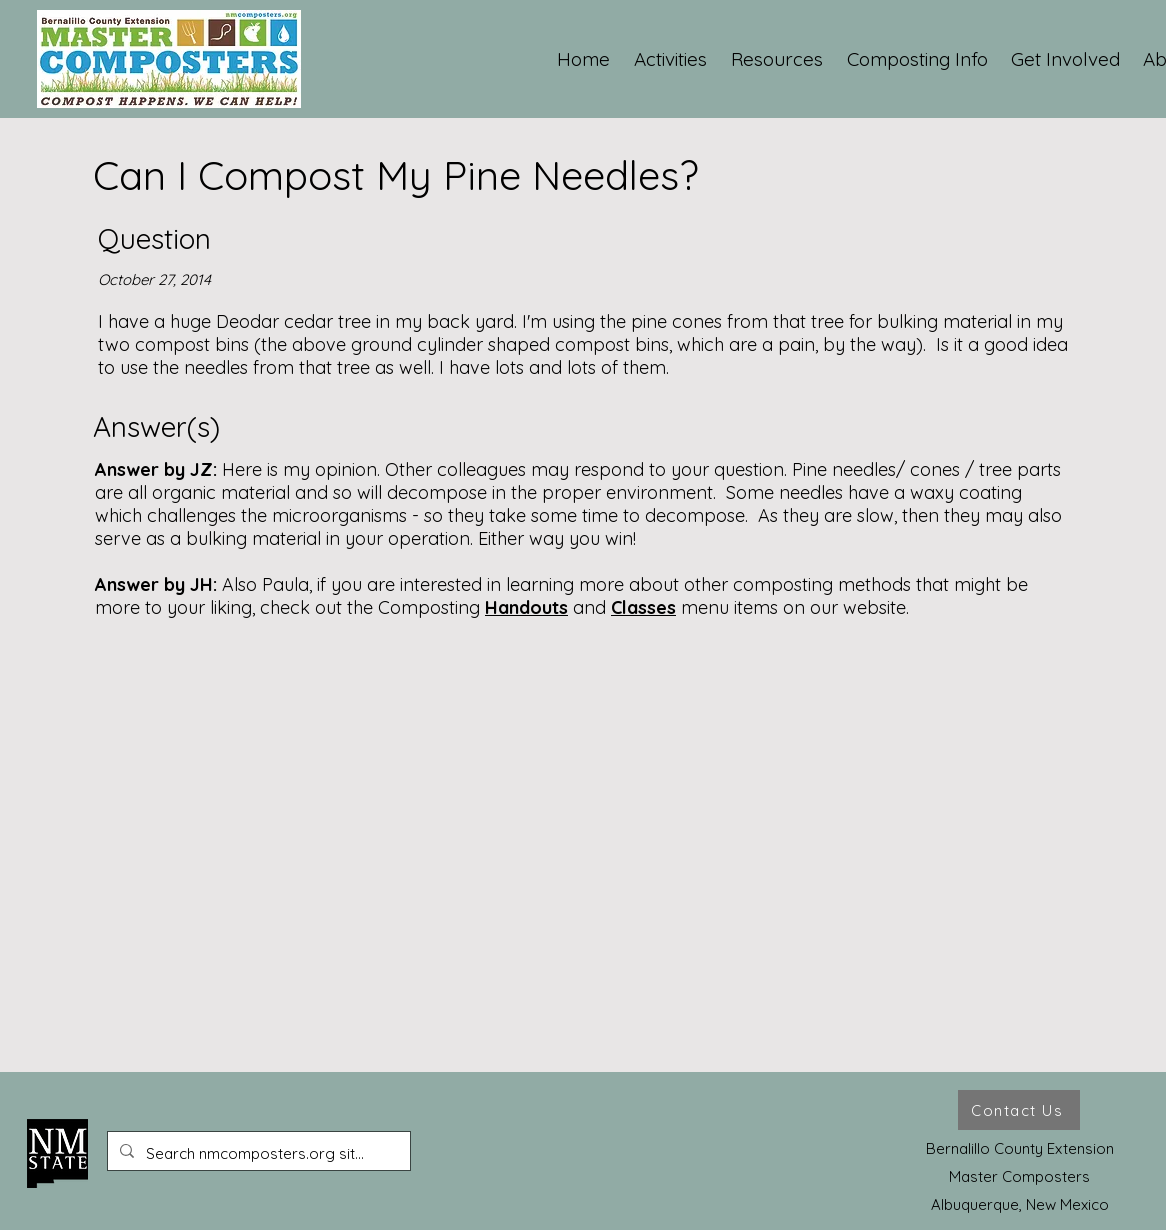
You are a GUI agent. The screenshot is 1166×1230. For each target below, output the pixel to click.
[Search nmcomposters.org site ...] (257, 1154)
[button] (671, 59)
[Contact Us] (1019, 1110)
